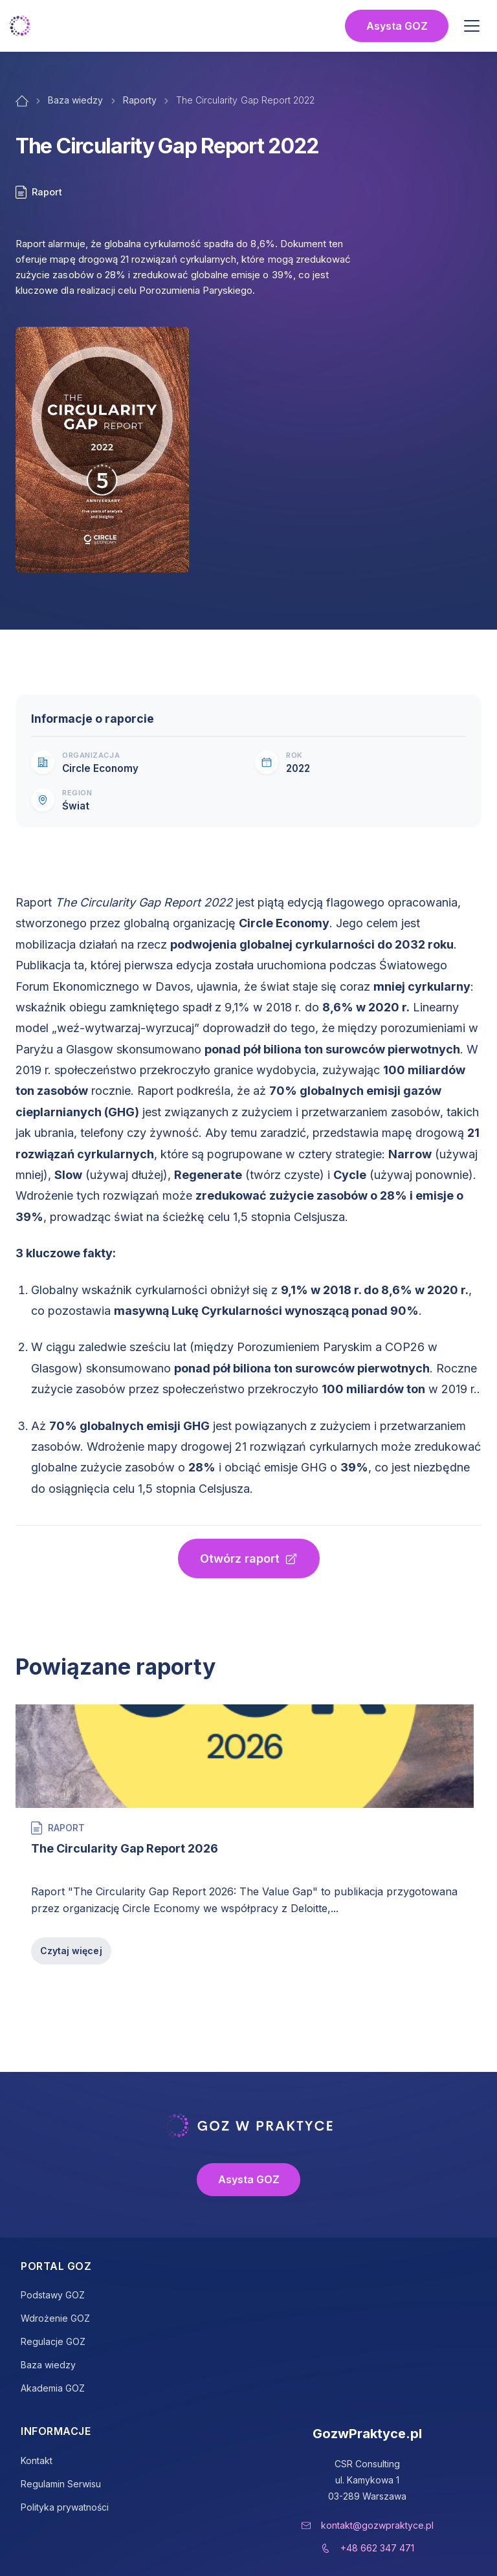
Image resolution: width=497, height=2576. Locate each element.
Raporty (140, 99)
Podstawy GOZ (53, 2294)
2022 (298, 768)
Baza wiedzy (76, 99)
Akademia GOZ (53, 2388)
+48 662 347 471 (377, 2547)
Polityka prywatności (65, 2507)
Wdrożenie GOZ (55, 2318)
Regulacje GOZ (53, 2341)
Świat (75, 806)
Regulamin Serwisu (61, 2483)
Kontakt (36, 2460)
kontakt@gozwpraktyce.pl (377, 2525)
